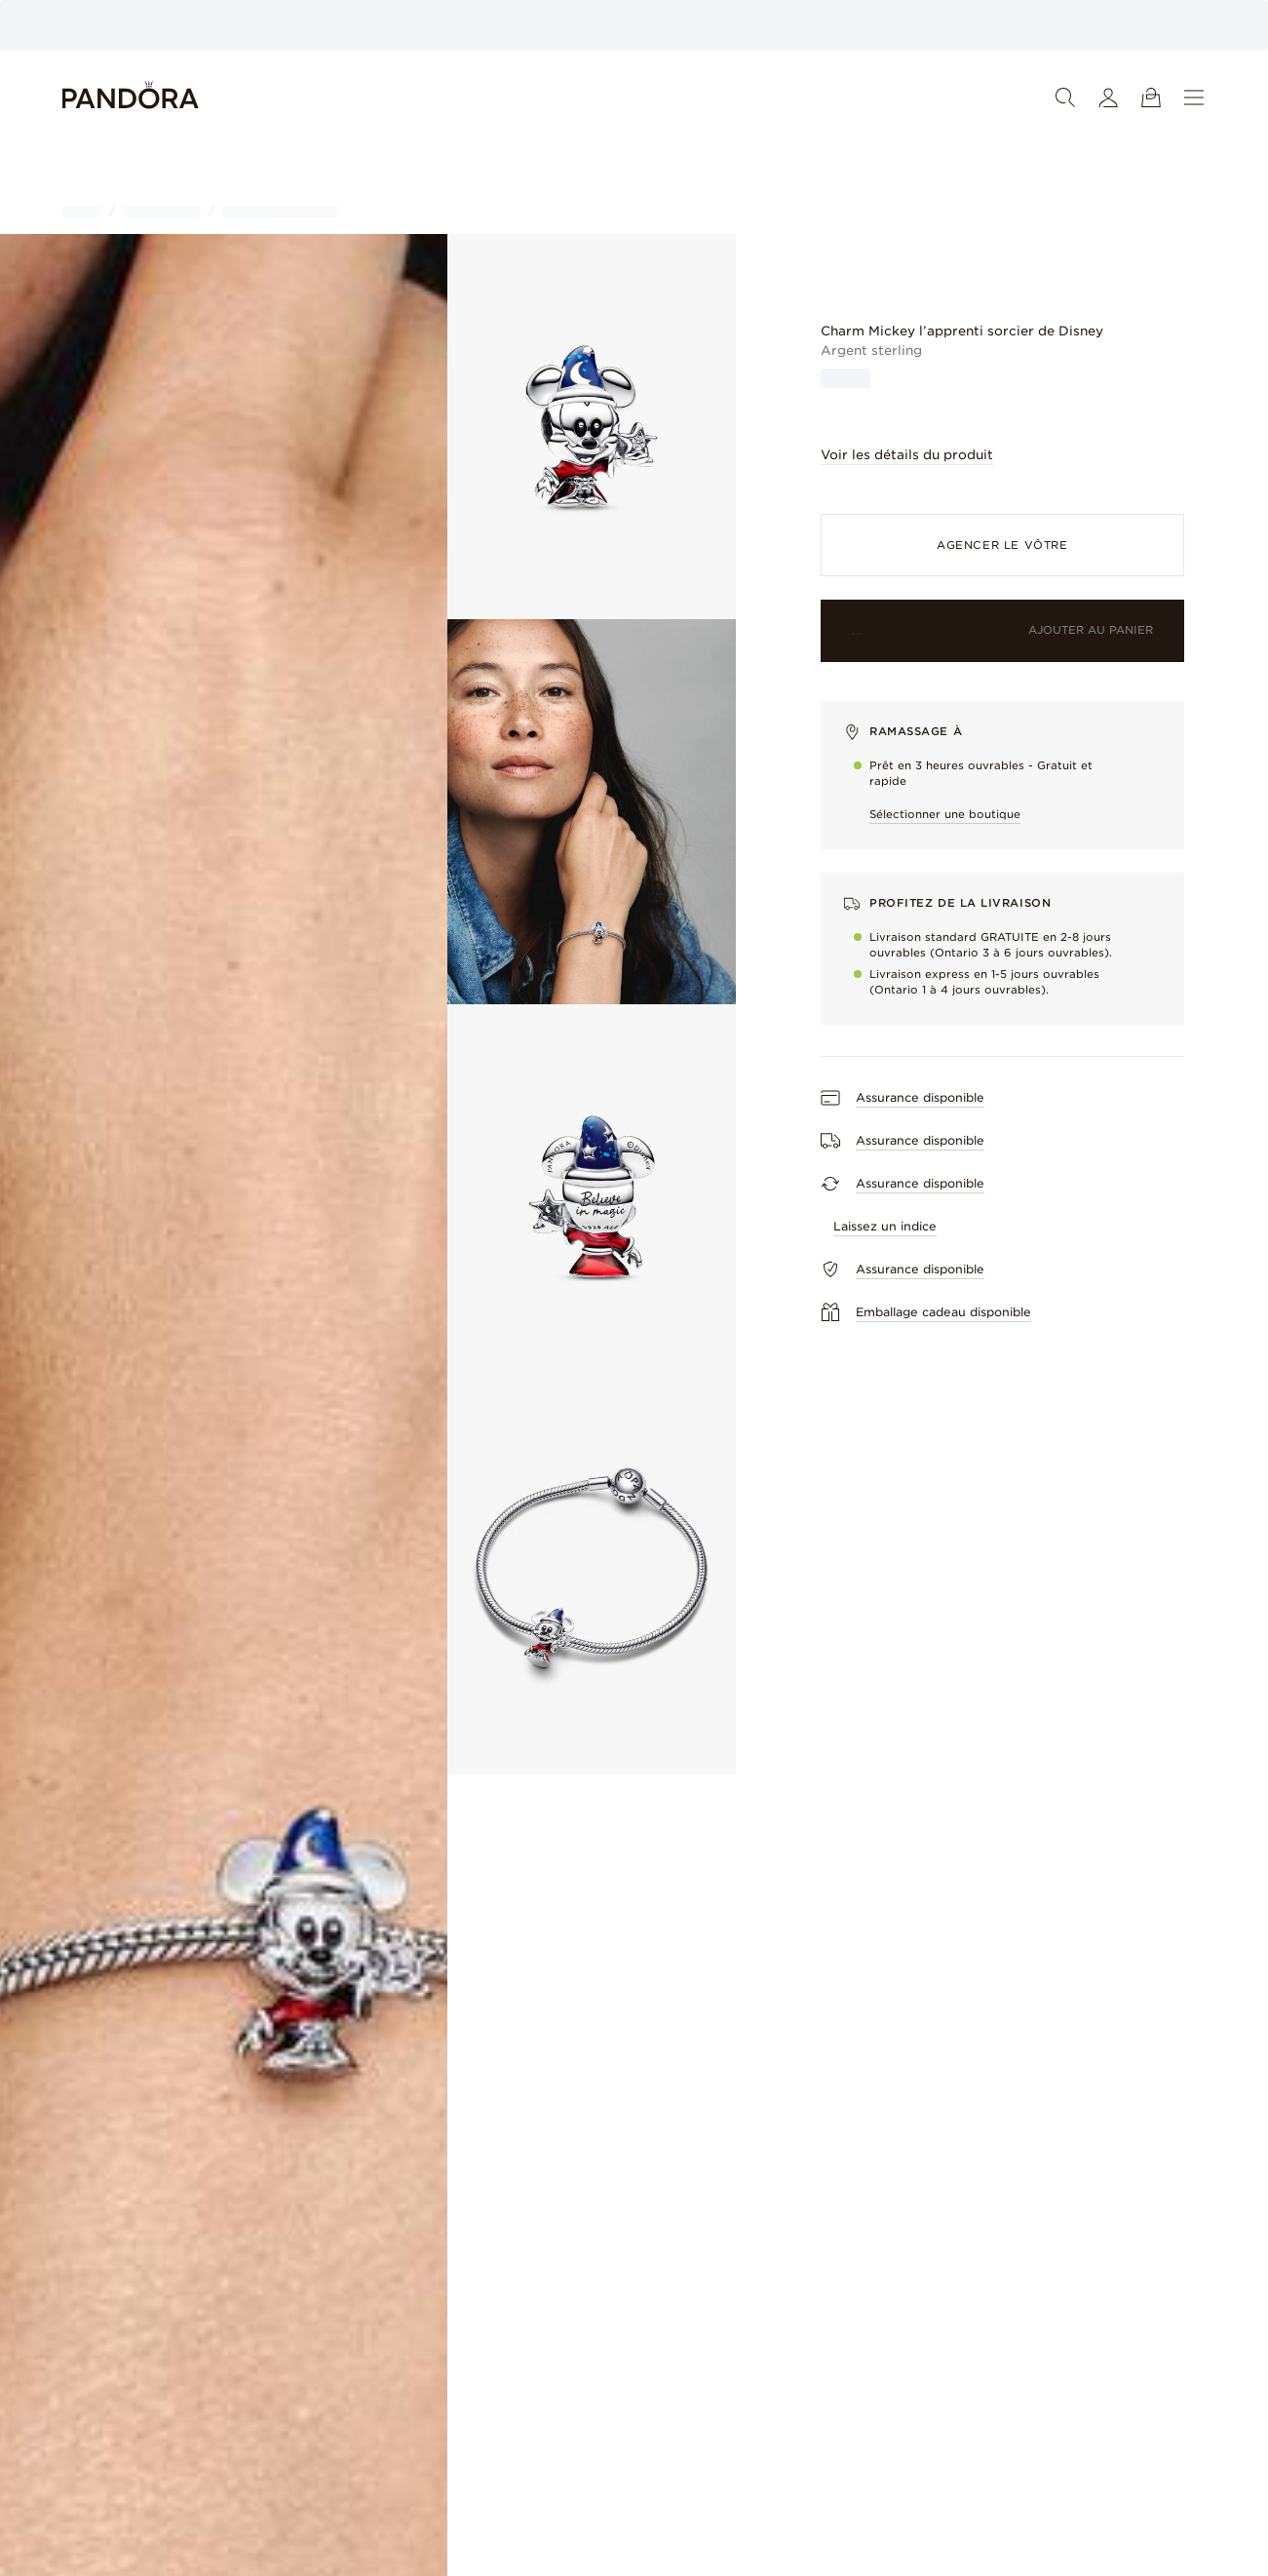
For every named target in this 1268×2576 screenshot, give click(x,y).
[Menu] (1193, 97)
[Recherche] (1065, 97)
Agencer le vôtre (1002, 545)
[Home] (130, 98)
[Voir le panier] (1151, 97)
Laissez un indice (885, 1226)
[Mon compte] (1108, 97)
